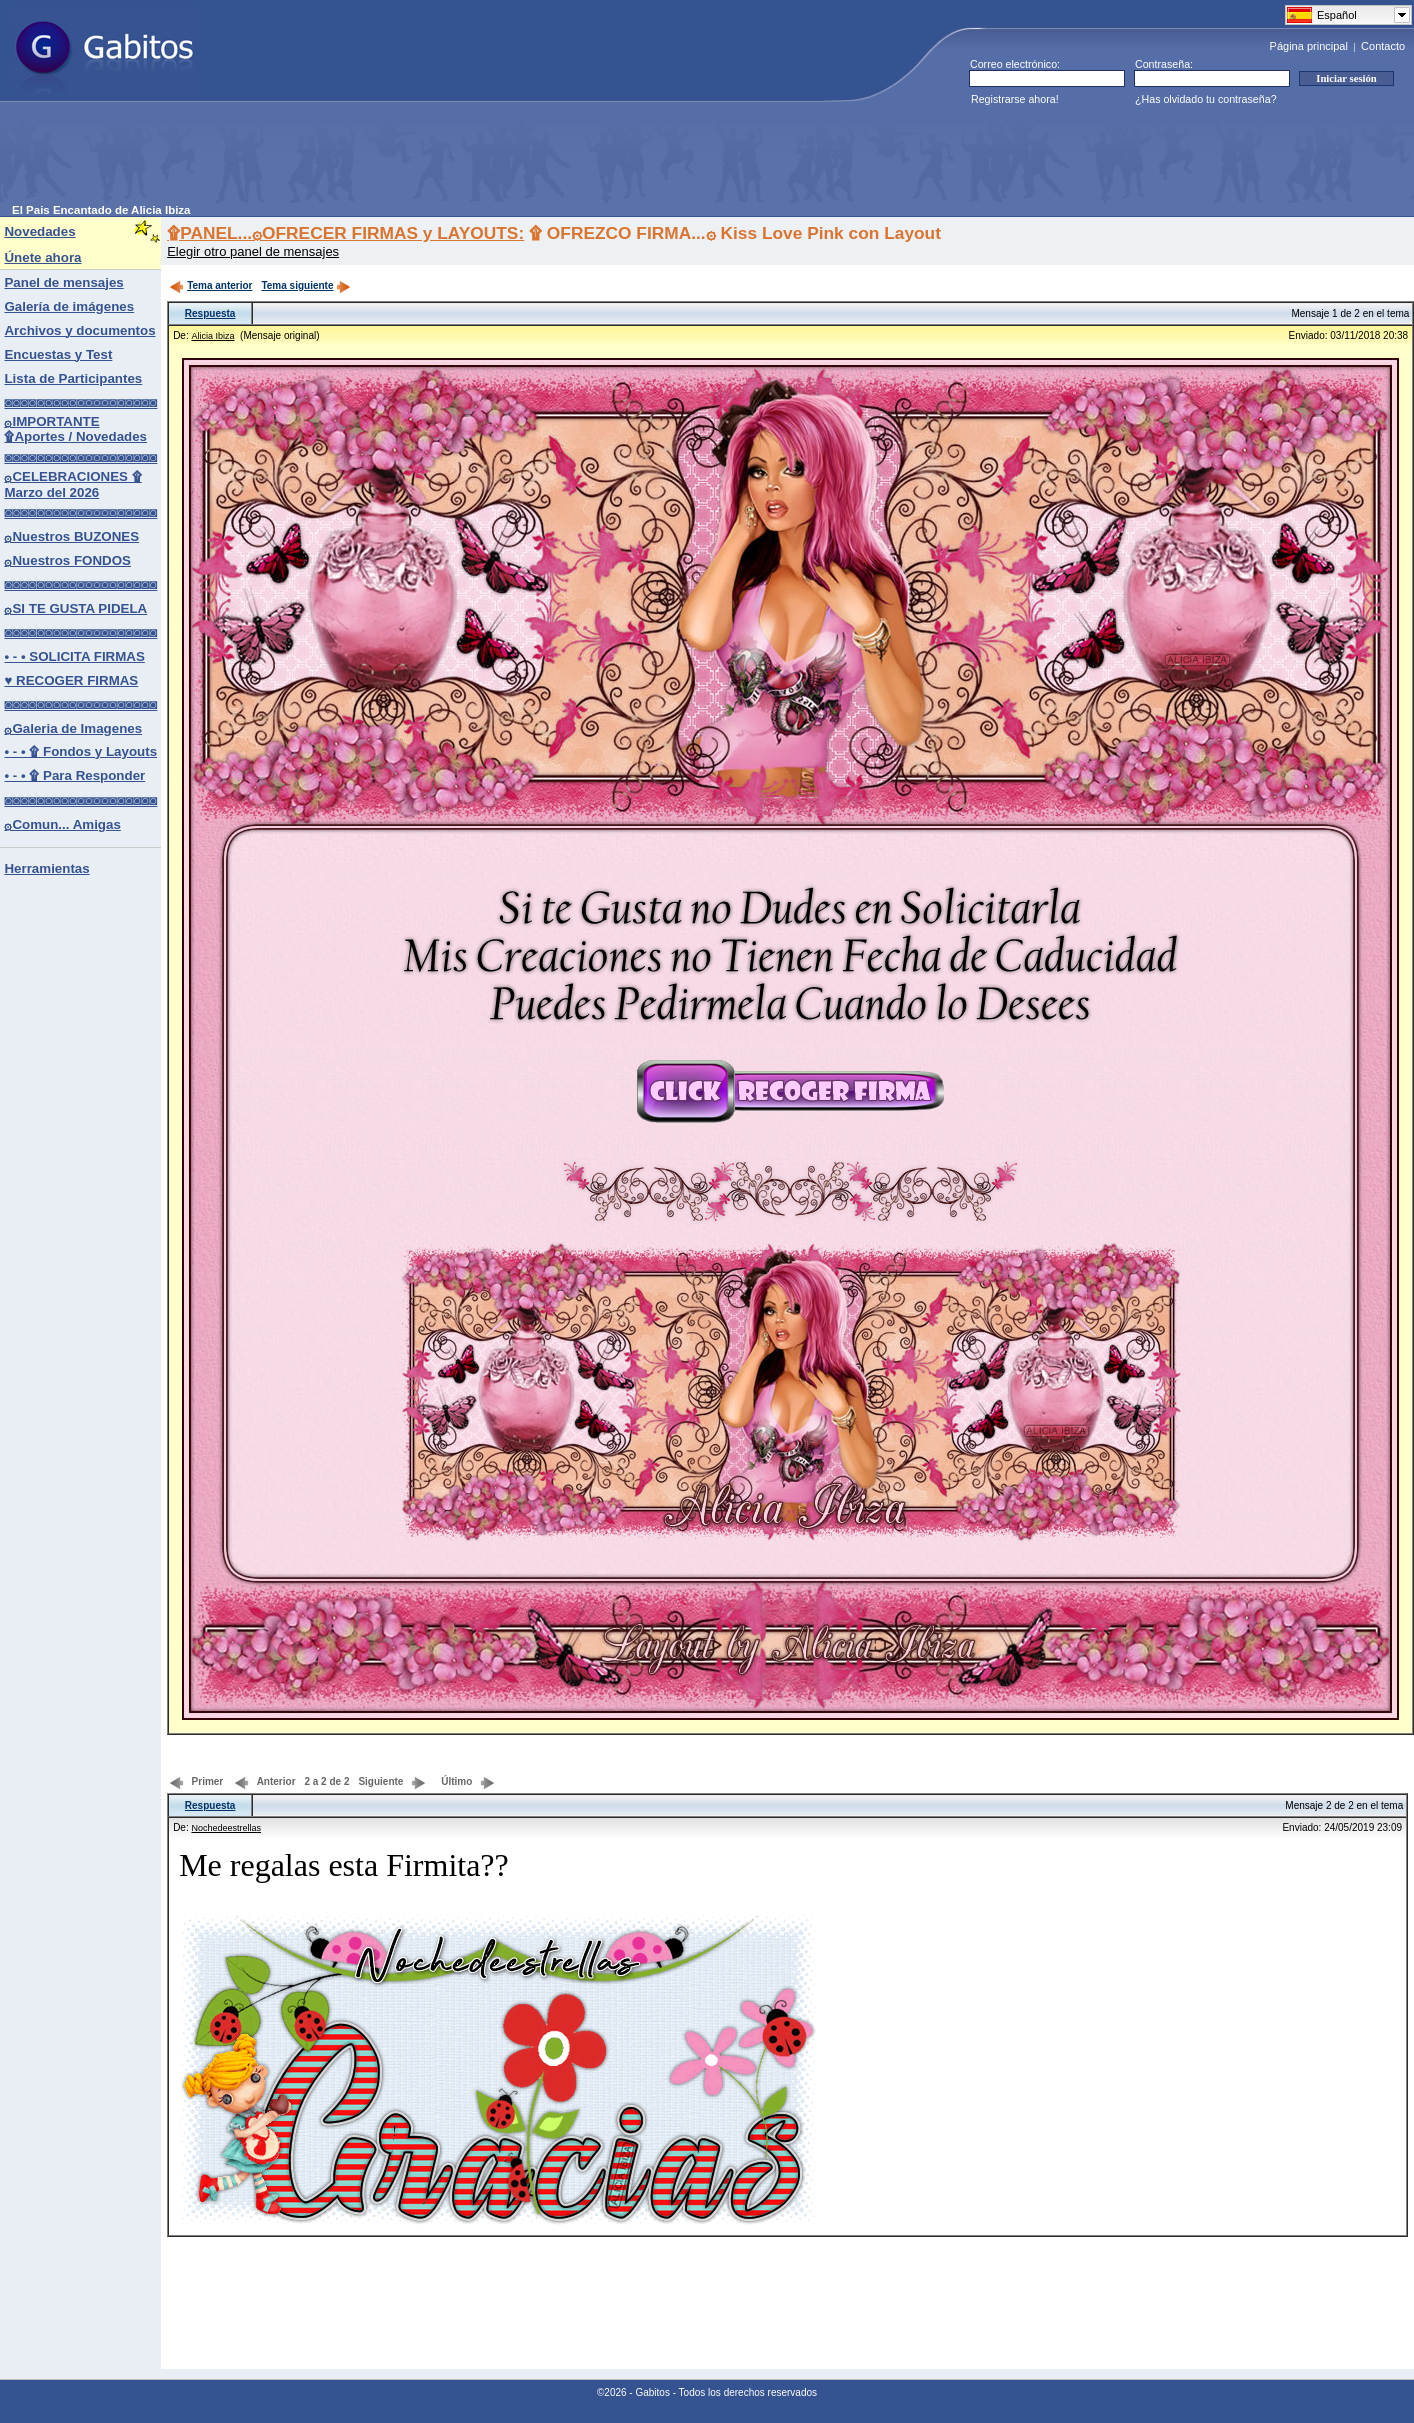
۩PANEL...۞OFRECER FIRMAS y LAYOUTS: (345, 233)
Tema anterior (210, 285)
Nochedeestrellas (226, 1828)
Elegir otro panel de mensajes (253, 251)
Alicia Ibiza (212, 336)
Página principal (1309, 46)
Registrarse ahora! (1015, 99)
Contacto (1383, 46)
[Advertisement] (376, 159)
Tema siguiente (306, 285)
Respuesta (210, 313)
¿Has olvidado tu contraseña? (1206, 99)
